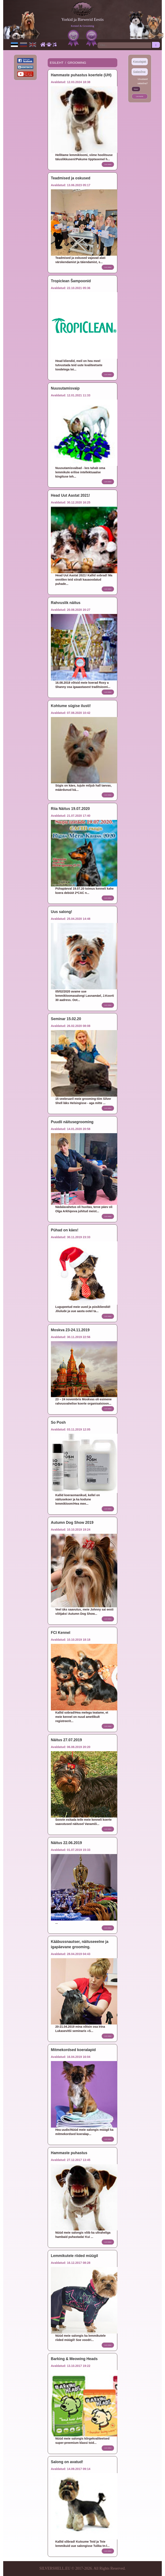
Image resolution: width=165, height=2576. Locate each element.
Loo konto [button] (139, 96)
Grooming (76, 62)
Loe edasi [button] (108, 164)
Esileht (56, 62)
